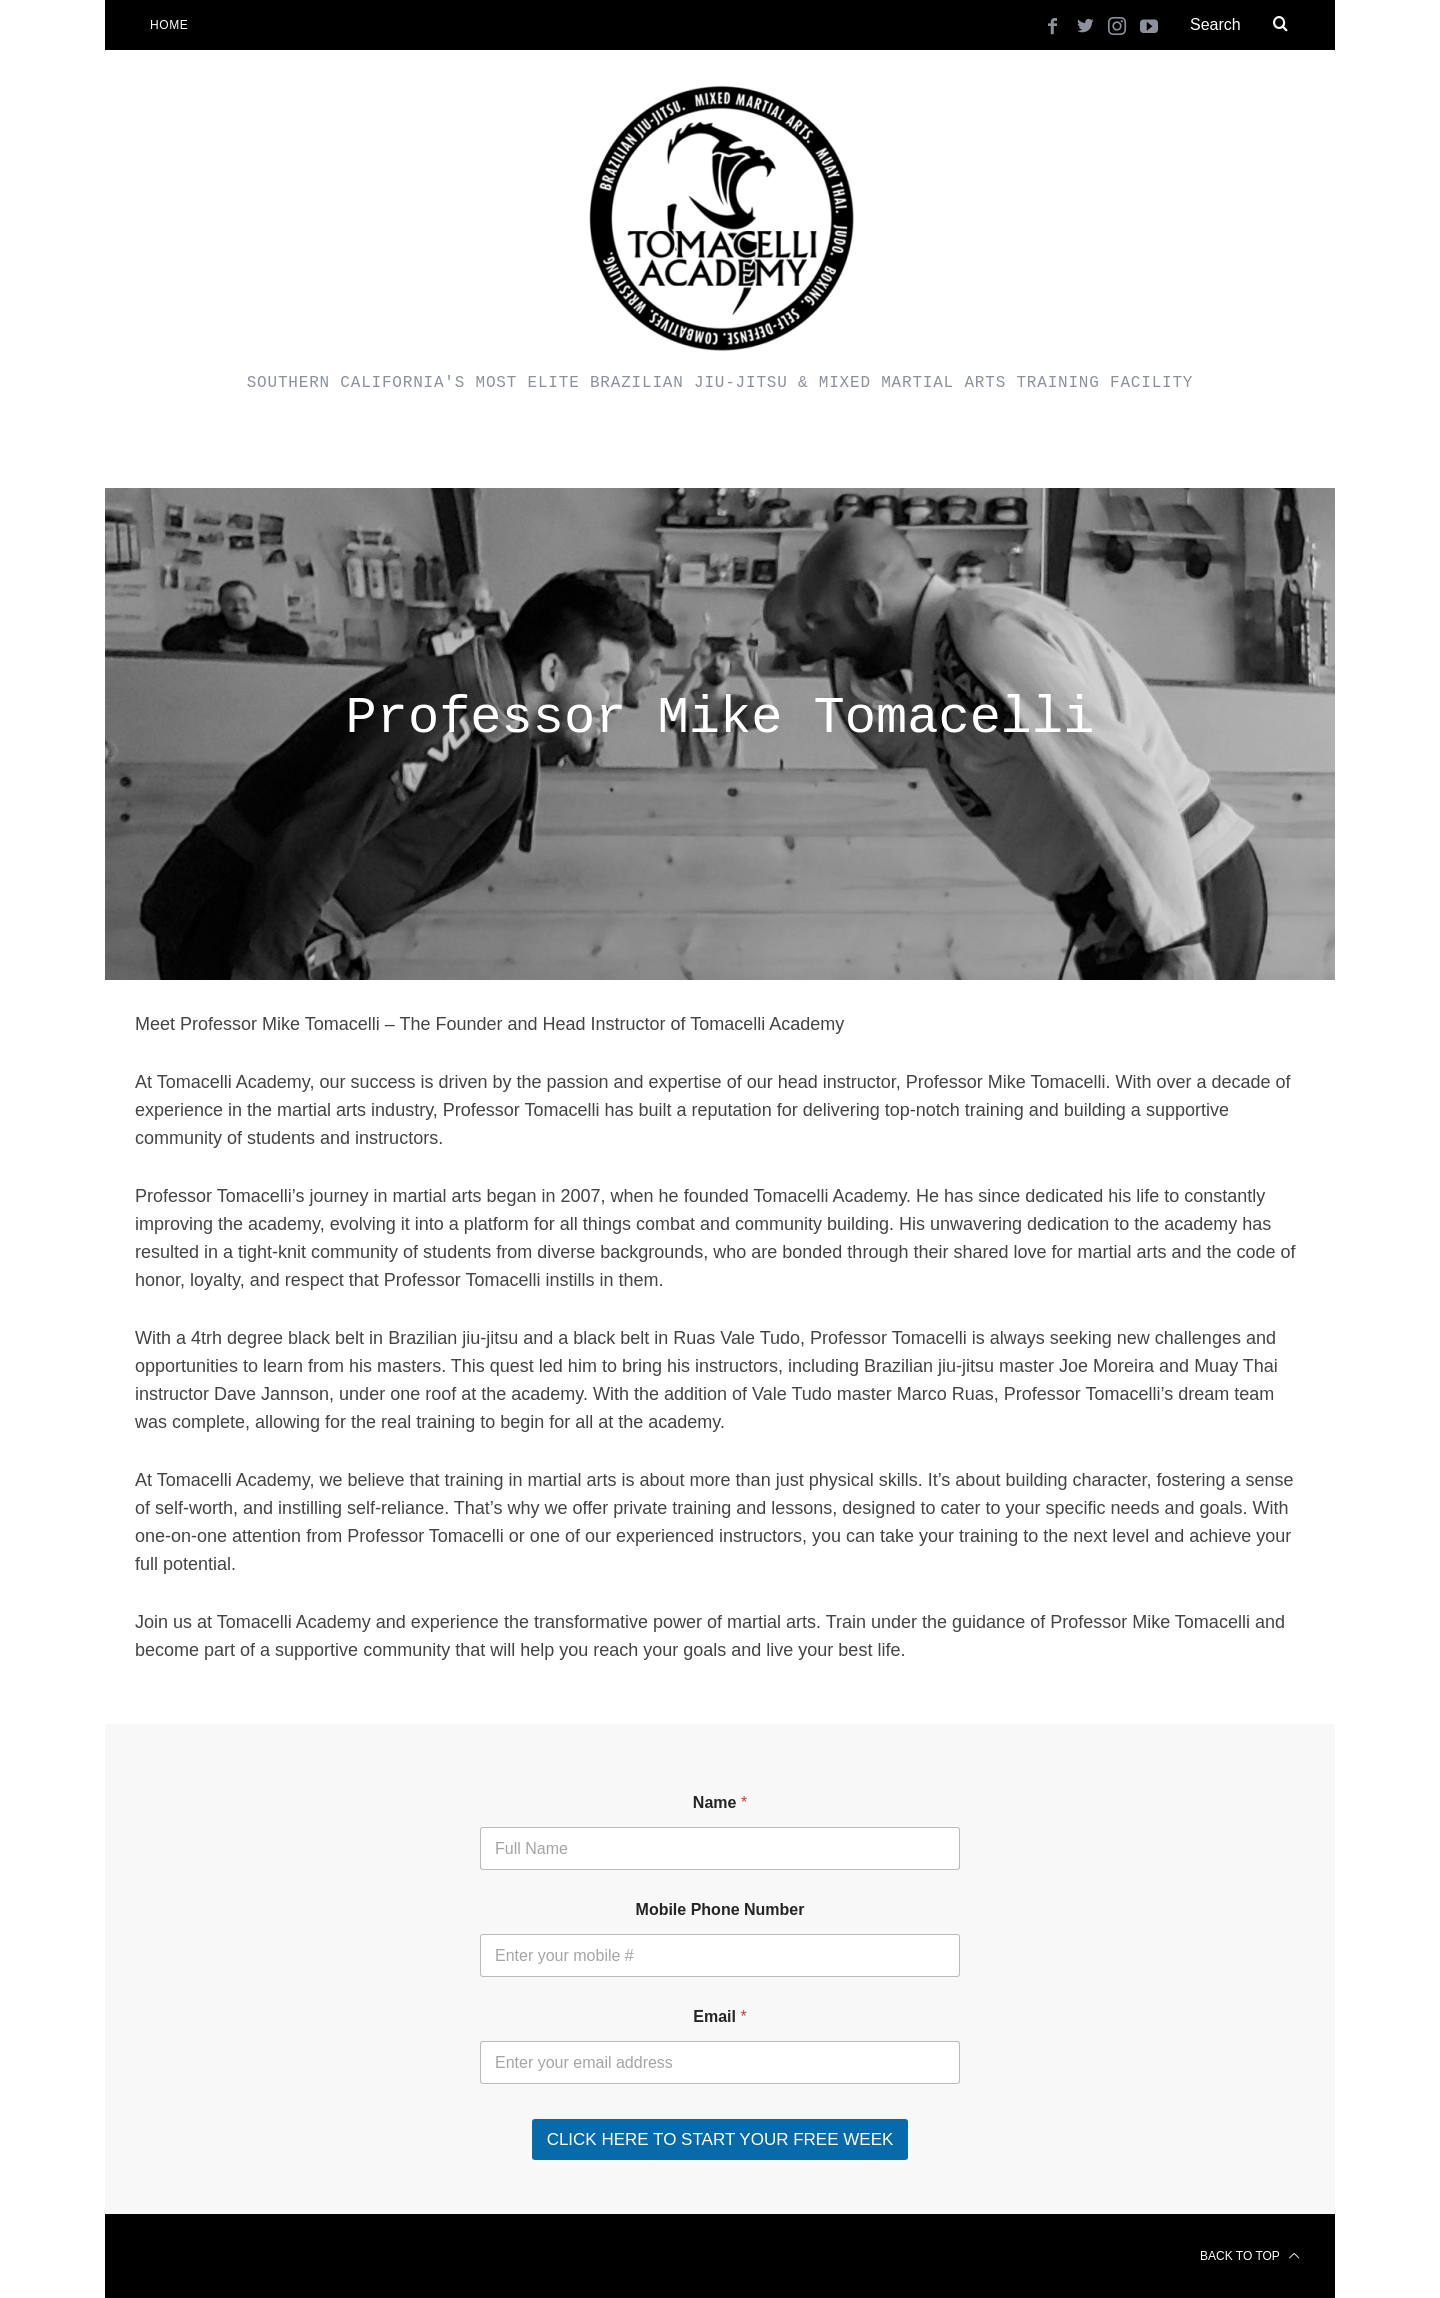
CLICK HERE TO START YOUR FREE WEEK (720, 2139)
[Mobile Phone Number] (720, 1955)
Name (720, 1802)
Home (169, 25)
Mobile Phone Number (720, 1909)
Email (719, 2016)
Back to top (1250, 2256)
